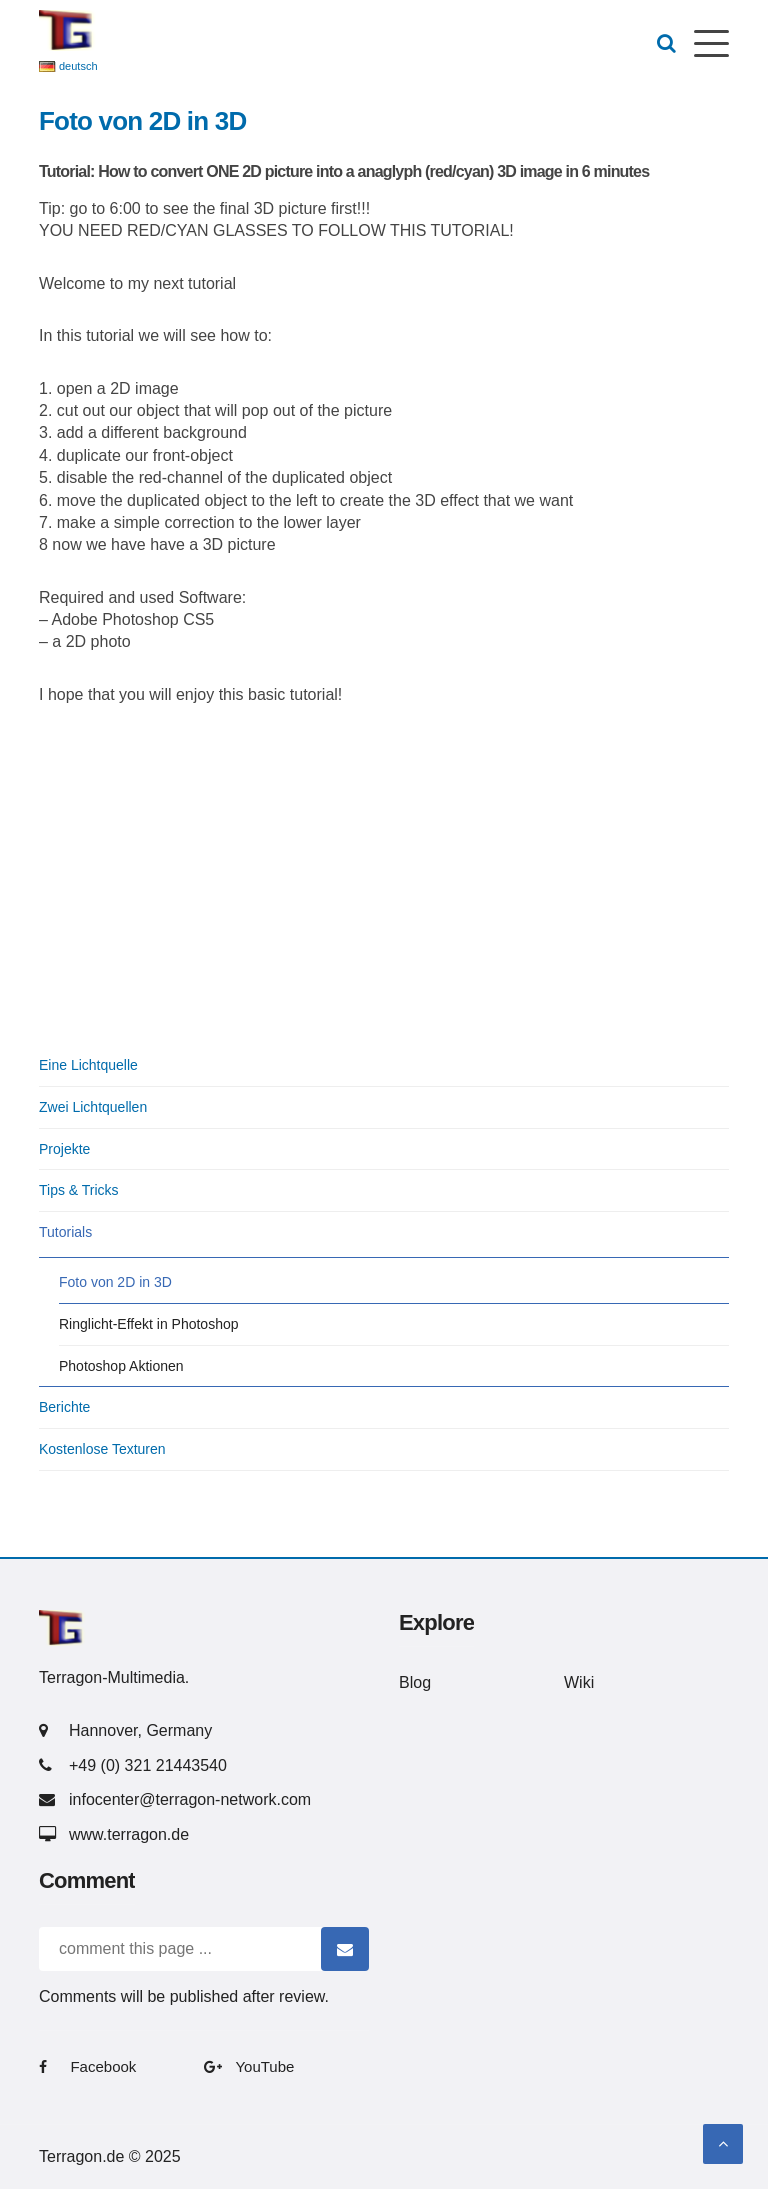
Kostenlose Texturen (102, 1449)
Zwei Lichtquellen (93, 1107)
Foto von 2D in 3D (115, 1282)
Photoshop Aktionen (121, 1366)
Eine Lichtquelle (88, 1065)
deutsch (78, 66)
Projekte (64, 1149)
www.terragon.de (129, 1834)
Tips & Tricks (79, 1190)
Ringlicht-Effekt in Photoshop (149, 1324)
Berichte (64, 1407)
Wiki (579, 1682)
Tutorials (65, 1232)
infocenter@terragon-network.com (190, 1799)
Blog (415, 1682)
